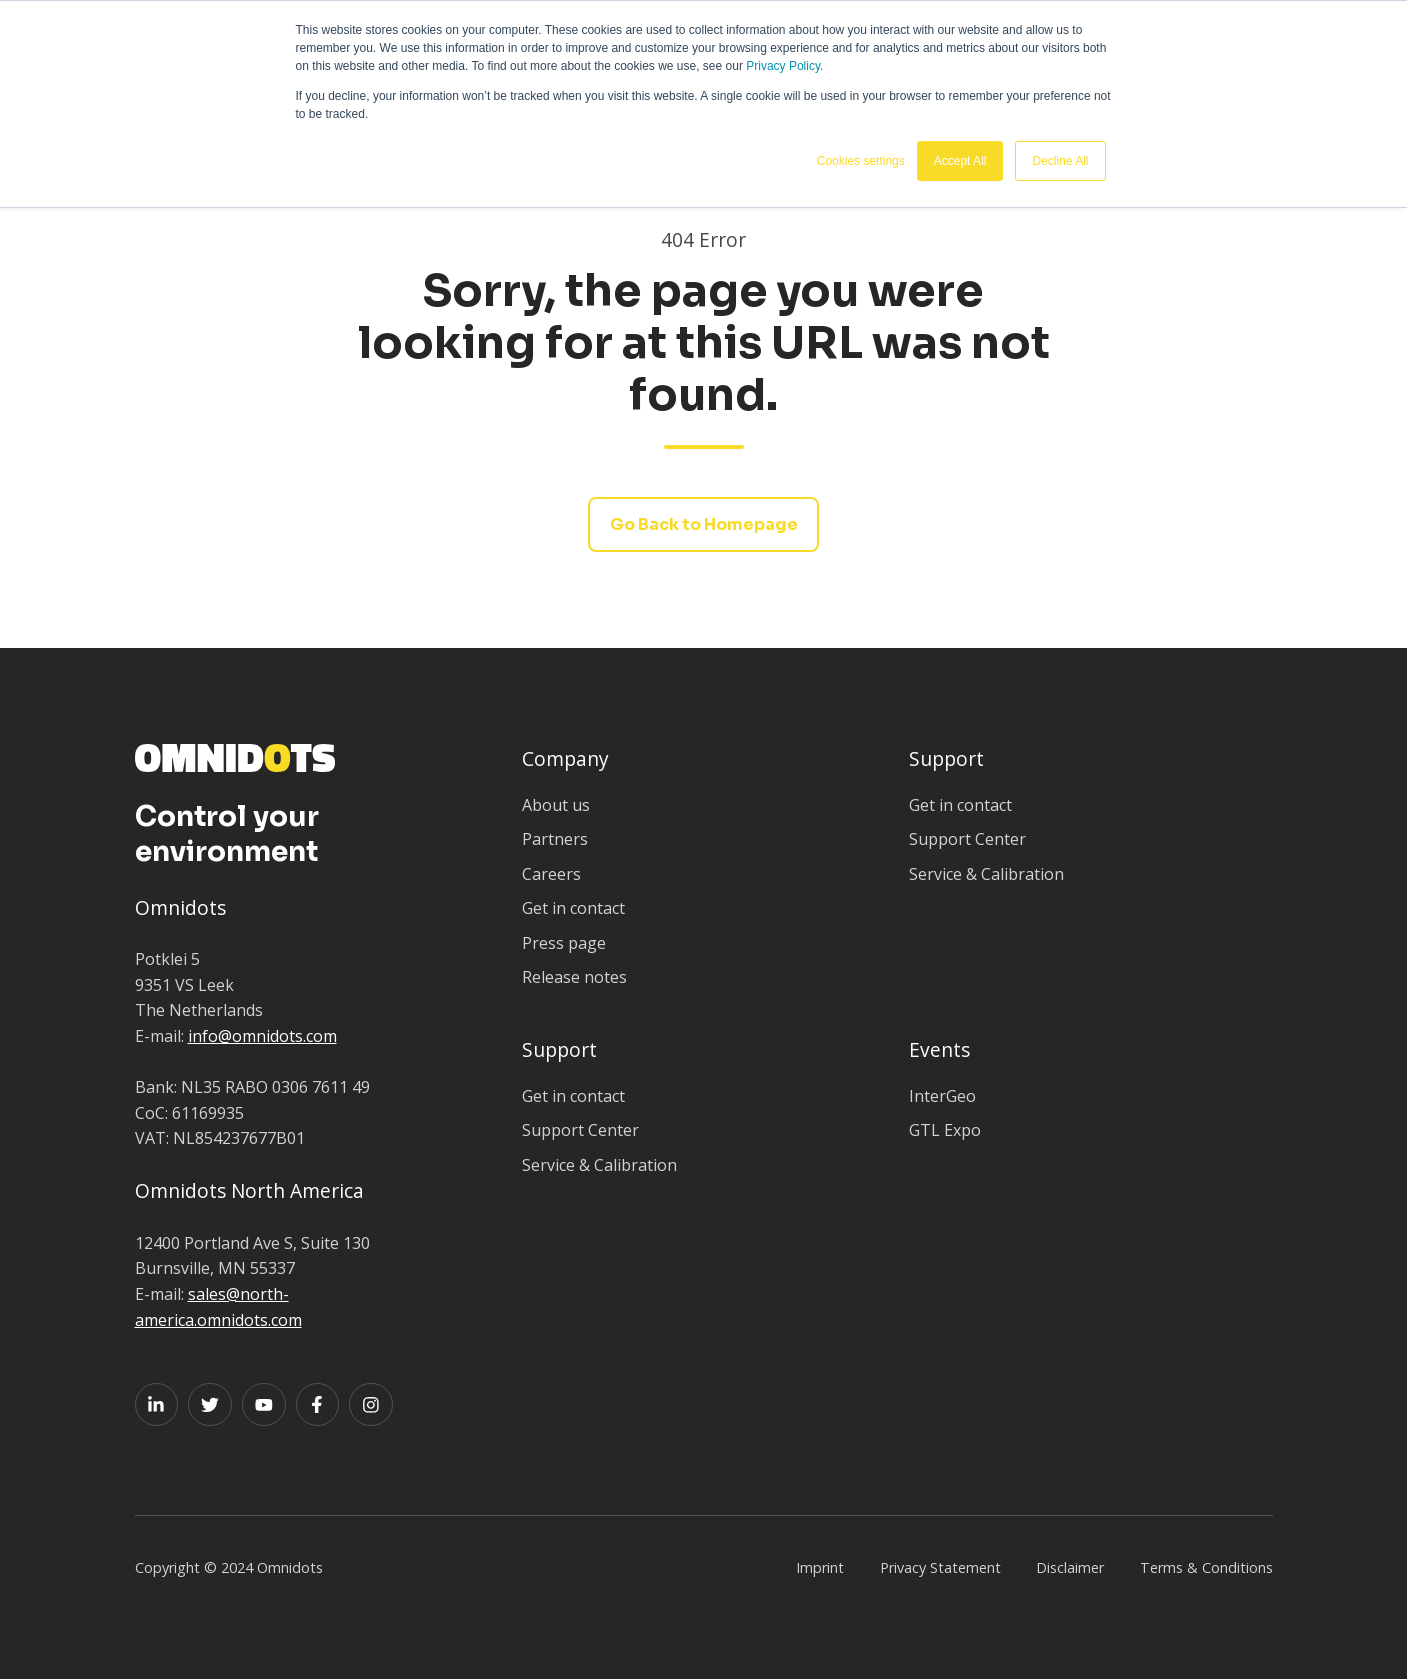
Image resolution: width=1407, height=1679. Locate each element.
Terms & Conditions (1206, 1567)
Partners (555, 839)
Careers (551, 874)
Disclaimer (1070, 1567)
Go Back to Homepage (704, 524)
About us (556, 805)
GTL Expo (945, 1130)
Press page (564, 943)
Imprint (820, 1567)
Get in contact (573, 908)
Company (565, 758)
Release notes (574, 977)
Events (939, 1049)
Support (946, 758)
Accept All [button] (960, 161)
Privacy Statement (940, 1567)
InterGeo (942, 1096)
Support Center (967, 839)
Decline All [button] (1060, 161)
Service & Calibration (986, 874)
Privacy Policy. (784, 66)
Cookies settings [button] (861, 161)
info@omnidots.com (262, 1036)
